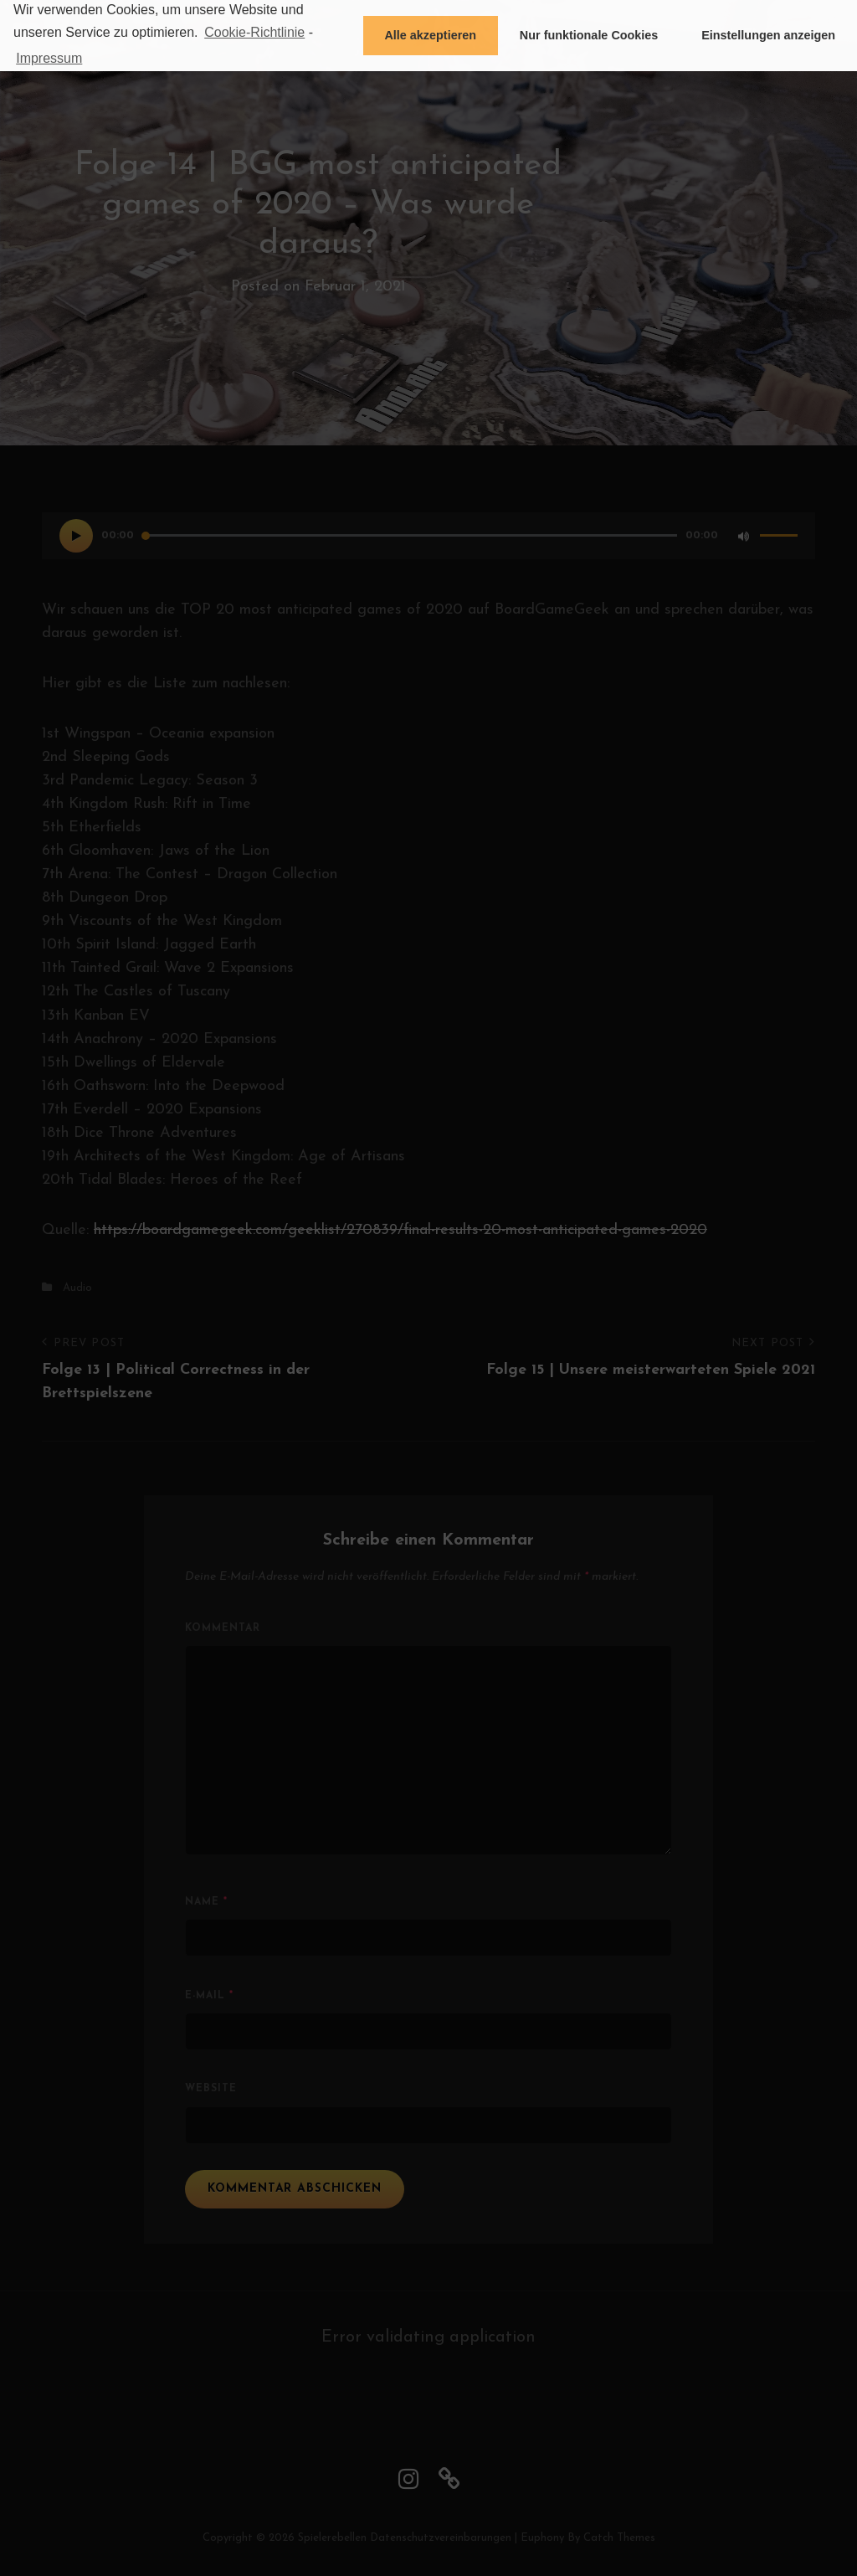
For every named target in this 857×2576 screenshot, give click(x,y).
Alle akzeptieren (430, 35)
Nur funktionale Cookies (589, 35)
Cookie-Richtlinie (254, 32)
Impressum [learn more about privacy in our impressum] (49, 58)
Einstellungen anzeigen (768, 35)
